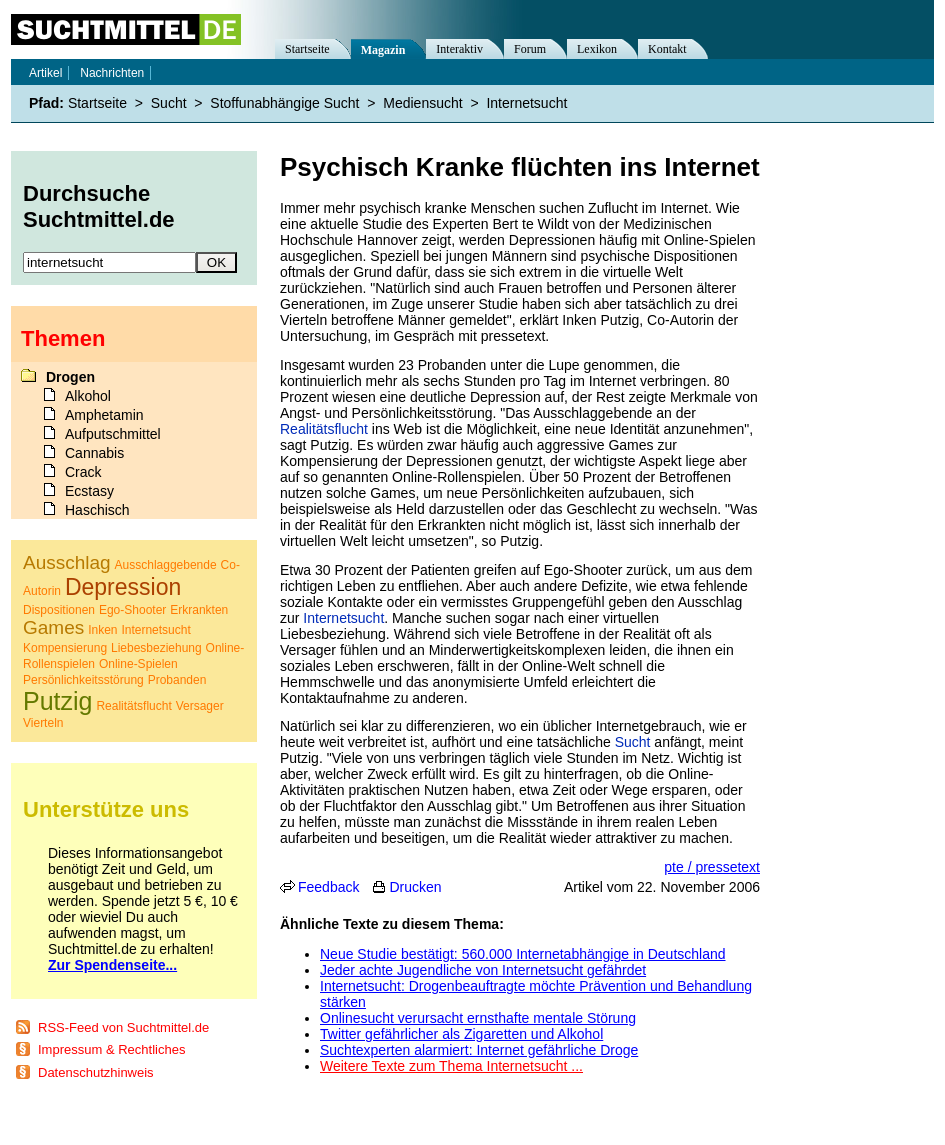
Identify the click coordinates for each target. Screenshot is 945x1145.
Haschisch (97, 510)
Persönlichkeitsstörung (83, 680)
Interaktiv (459, 49)
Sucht (633, 742)
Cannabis (94, 453)
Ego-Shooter (132, 610)
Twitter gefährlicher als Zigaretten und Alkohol (461, 1034)
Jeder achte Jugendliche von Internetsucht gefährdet (483, 970)
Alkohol (88, 396)
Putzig (57, 701)
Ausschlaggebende (166, 565)
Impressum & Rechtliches (111, 1049)
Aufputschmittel (113, 434)
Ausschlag (67, 562)
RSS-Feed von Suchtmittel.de (123, 1027)
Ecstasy (89, 491)
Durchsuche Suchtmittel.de (99, 206)
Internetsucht (343, 618)
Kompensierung (65, 648)
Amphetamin (104, 415)
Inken (102, 630)
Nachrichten (112, 73)
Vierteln (43, 723)
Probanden (177, 680)
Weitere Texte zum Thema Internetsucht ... (451, 1066)
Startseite (307, 49)
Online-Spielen (138, 664)
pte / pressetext (712, 867)
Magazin (383, 50)
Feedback (328, 887)
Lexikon (597, 49)
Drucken (415, 887)
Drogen (70, 377)
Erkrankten (199, 610)
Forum (530, 49)
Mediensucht (422, 103)
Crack (83, 472)
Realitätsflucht (324, 429)
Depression (123, 587)
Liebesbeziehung (156, 648)
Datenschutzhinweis (96, 1072)
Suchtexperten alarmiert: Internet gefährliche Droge (479, 1050)
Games (53, 627)
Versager (200, 706)
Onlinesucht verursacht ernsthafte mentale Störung (478, 1018)
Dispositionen (59, 610)
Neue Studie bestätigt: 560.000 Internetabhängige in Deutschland (523, 954)
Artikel (45, 73)
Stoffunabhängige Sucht (284, 103)
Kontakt (667, 49)
